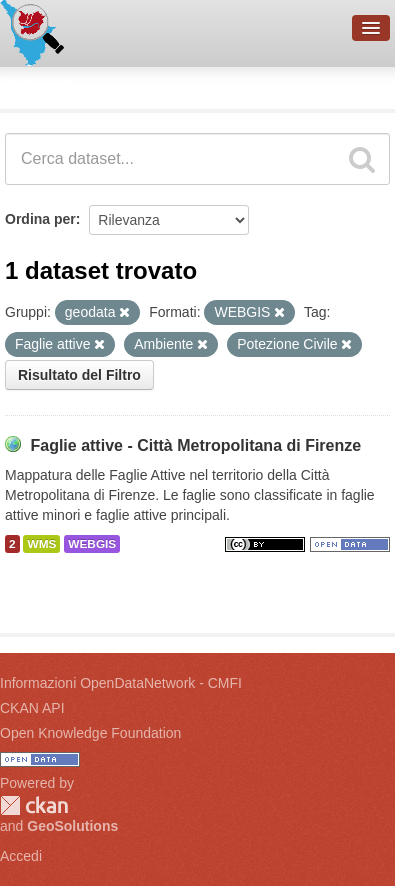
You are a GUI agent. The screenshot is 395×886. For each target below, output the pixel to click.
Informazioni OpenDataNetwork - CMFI (121, 683)
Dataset (36, 85)
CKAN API (32, 708)
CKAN (34, 805)
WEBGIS (92, 544)
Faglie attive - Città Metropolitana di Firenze (195, 445)
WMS (41, 544)
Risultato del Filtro (79, 375)
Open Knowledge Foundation (90, 733)
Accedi (21, 856)
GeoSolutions (72, 826)
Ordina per (40, 219)
